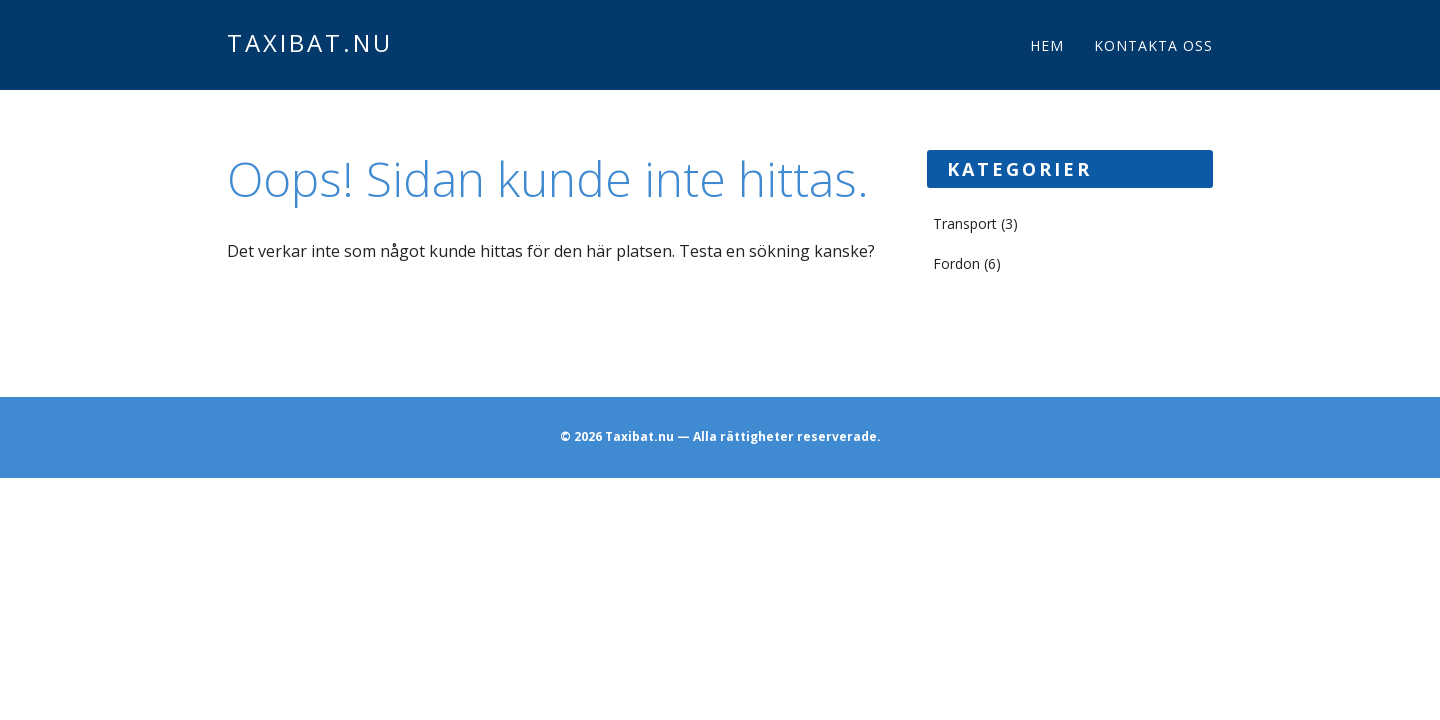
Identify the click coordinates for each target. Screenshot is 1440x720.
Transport (965, 223)
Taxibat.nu (310, 42)
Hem (1047, 45)
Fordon (956, 263)
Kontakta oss (1153, 45)
